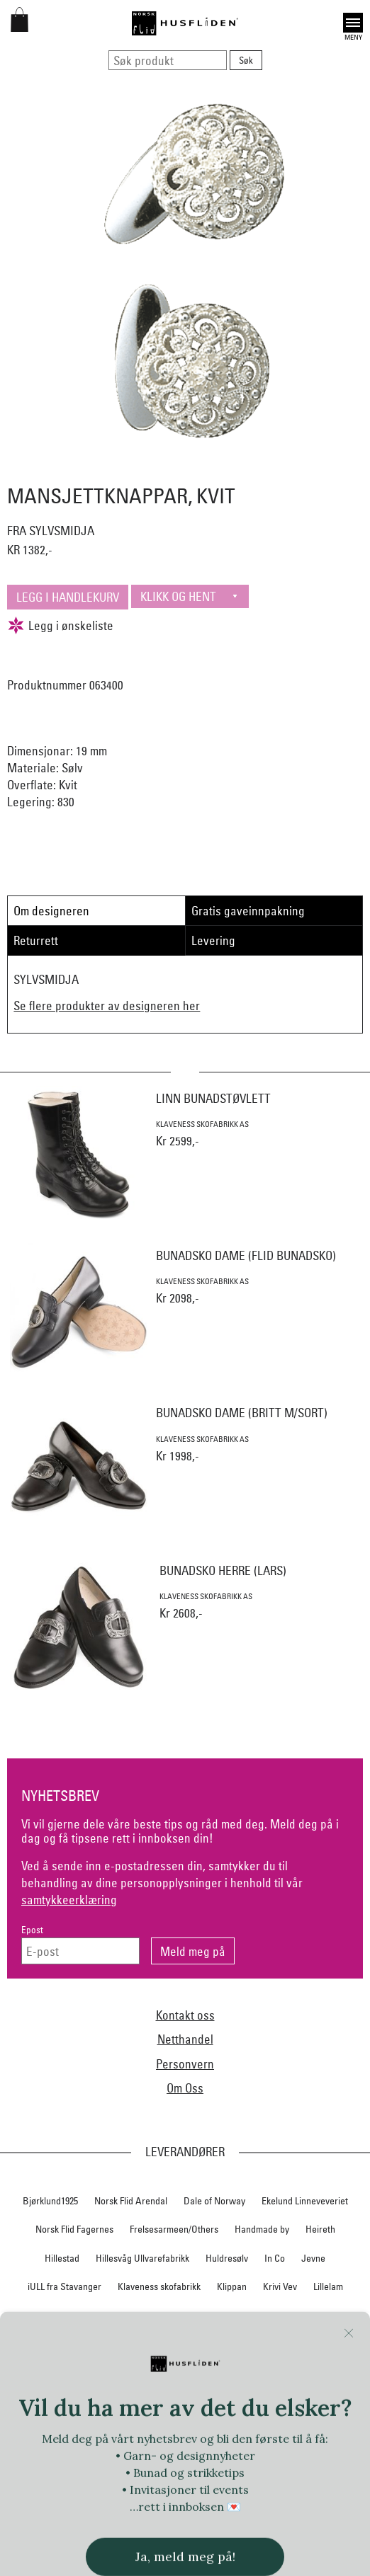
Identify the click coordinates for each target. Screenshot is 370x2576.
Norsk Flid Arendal (130, 2200)
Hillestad (62, 2258)
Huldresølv (227, 2258)
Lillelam (328, 2286)
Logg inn (185, 2540)
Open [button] (353, 23)
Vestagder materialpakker (79, 2487)
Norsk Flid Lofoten (180, 2344)
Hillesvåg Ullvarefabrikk (142, 2258)
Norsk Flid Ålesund (260, 2372)
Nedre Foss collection (114, 2315)
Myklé (42, 2315)
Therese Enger (232, 2430)
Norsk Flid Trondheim (165, 2372)
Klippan (232, 2286)
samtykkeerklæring (69, 1899)
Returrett (35, 940)
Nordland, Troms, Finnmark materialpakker (256, 2315)
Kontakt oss (185, 2015)
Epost (32, 1930)
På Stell (52, 2401)
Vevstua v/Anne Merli (299, 2487)
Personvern (185, 2063)
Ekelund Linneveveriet (305, 2200)
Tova (24, 2459)
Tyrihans (184, 2459)
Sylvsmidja (312, 2401)
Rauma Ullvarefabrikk (126, 2401)
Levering (213, 940)
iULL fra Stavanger (64, 2286)
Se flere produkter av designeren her (106, 1005)
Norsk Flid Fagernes (74, 2229)
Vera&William (329, 2459)
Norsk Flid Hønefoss (68, 2372)
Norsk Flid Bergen (92, 2344)
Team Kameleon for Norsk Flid (77, 2430)
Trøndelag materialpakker (100, 2459)
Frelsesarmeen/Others (174, 2229)
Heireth (320, 2229)
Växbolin (269, 2459)
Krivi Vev (280, 2286)
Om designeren (51, 910)
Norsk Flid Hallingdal (272, 2344)
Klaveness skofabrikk (159, 2286)
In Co (274, 2258)
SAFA (264, 2401)
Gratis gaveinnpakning (248, 910)
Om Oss (185, 2087)
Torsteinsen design (314, 2430)
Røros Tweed (211, 2401)
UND (226, 2459)
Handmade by (262, 2229)
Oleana (327, 2372)
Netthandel (185, 2039)
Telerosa (169, 2430)
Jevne (313, 2258)
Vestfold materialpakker (193, 2487)
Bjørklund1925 (50, 2200)
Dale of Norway (214, 2200)
